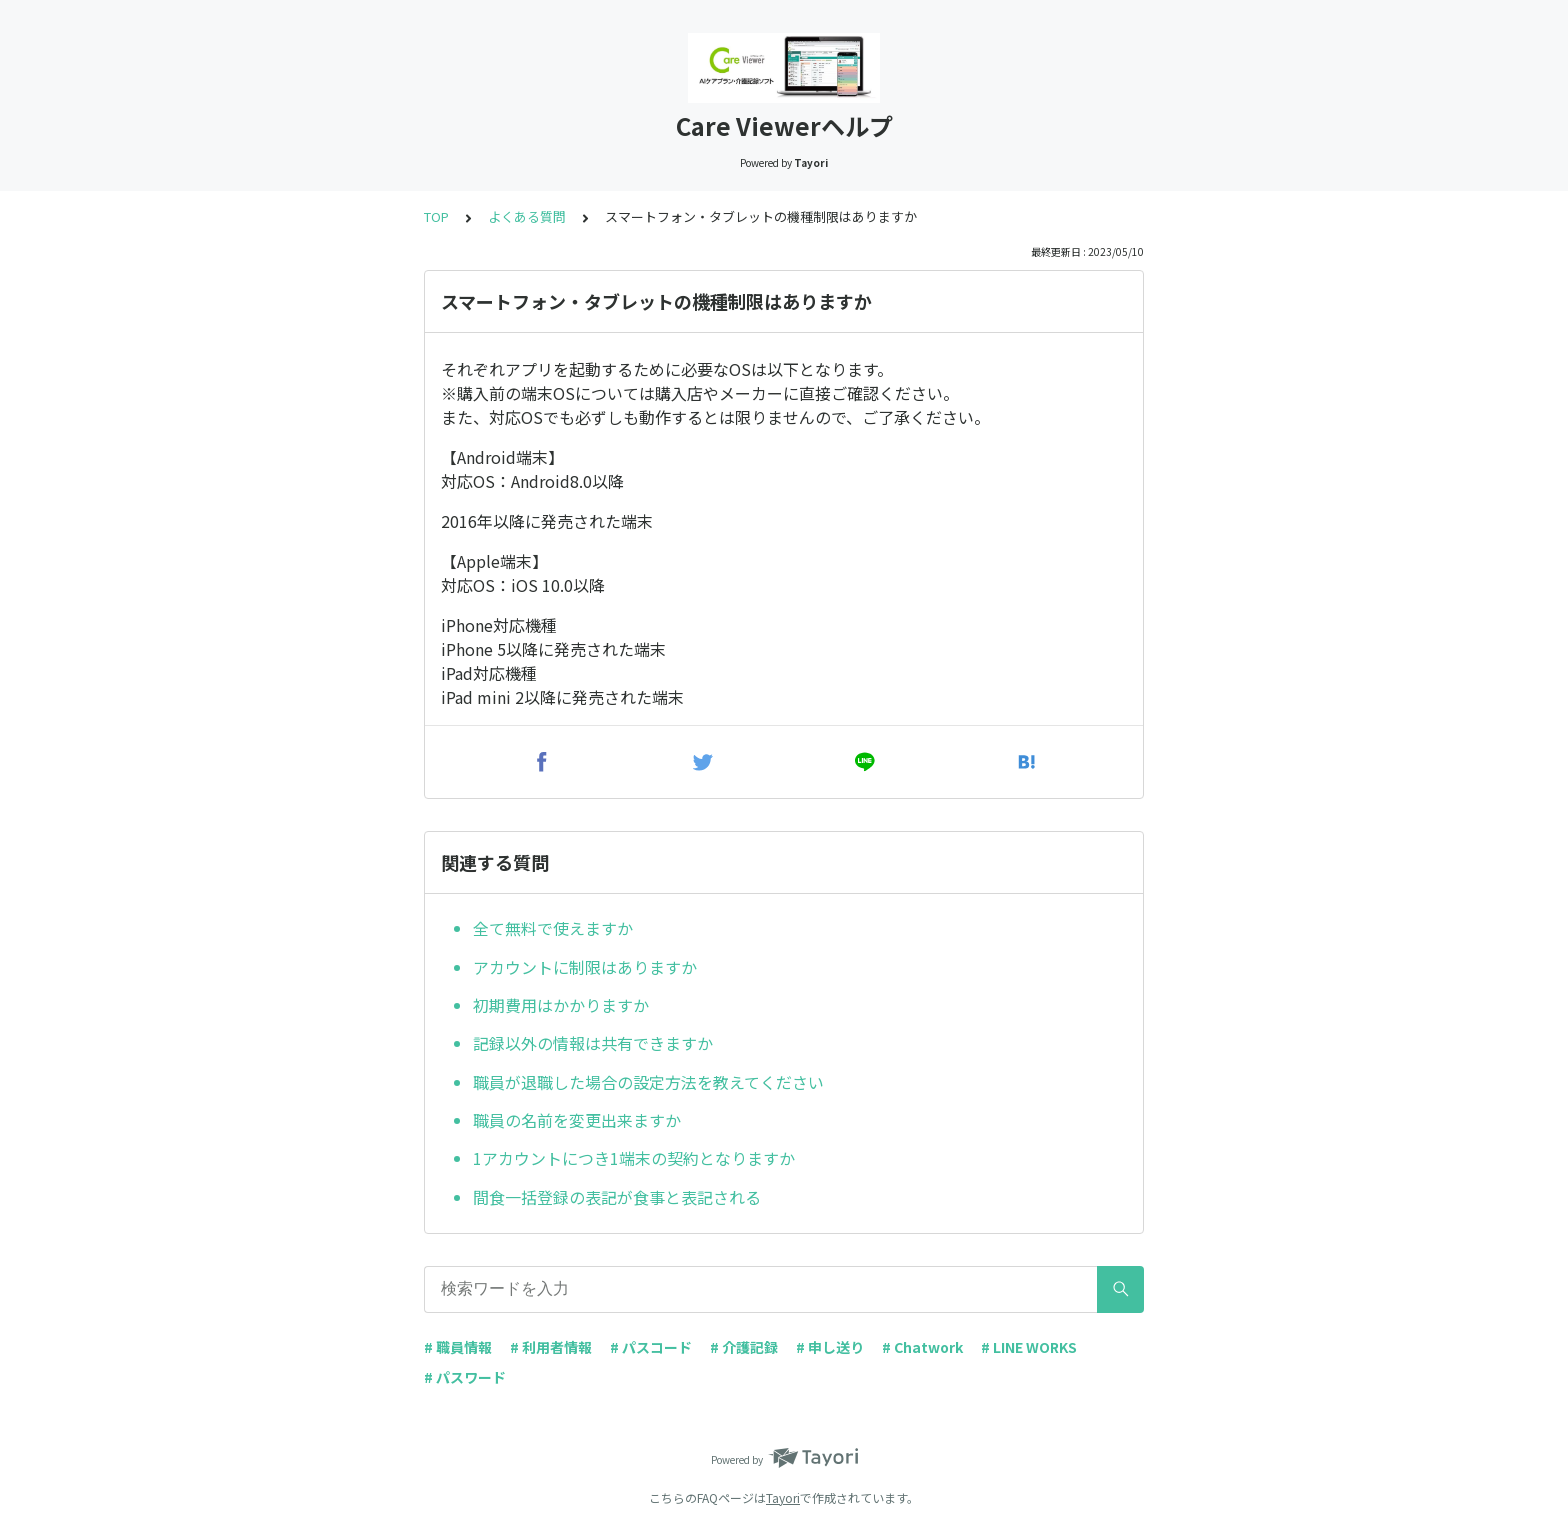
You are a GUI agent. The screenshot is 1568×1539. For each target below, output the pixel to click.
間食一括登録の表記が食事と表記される (617, 1197)
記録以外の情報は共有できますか (593, 1043)
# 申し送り (830, 1347)
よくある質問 (527, 216)
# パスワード (465, 1377)
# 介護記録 (744, 1347)
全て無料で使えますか (553, 928)
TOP (436, 216)
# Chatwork (922, 1347)
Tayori (783, 1497)
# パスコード (651, 1347)
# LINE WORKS (1029, 1347)
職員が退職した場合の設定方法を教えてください (648, 1082)
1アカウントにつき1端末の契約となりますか (634, 1158)
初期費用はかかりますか (561, 1005)
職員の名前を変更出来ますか (577, 1120)
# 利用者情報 (551, 1347)
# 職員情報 (458, 1347)
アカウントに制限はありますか (585, 967)
